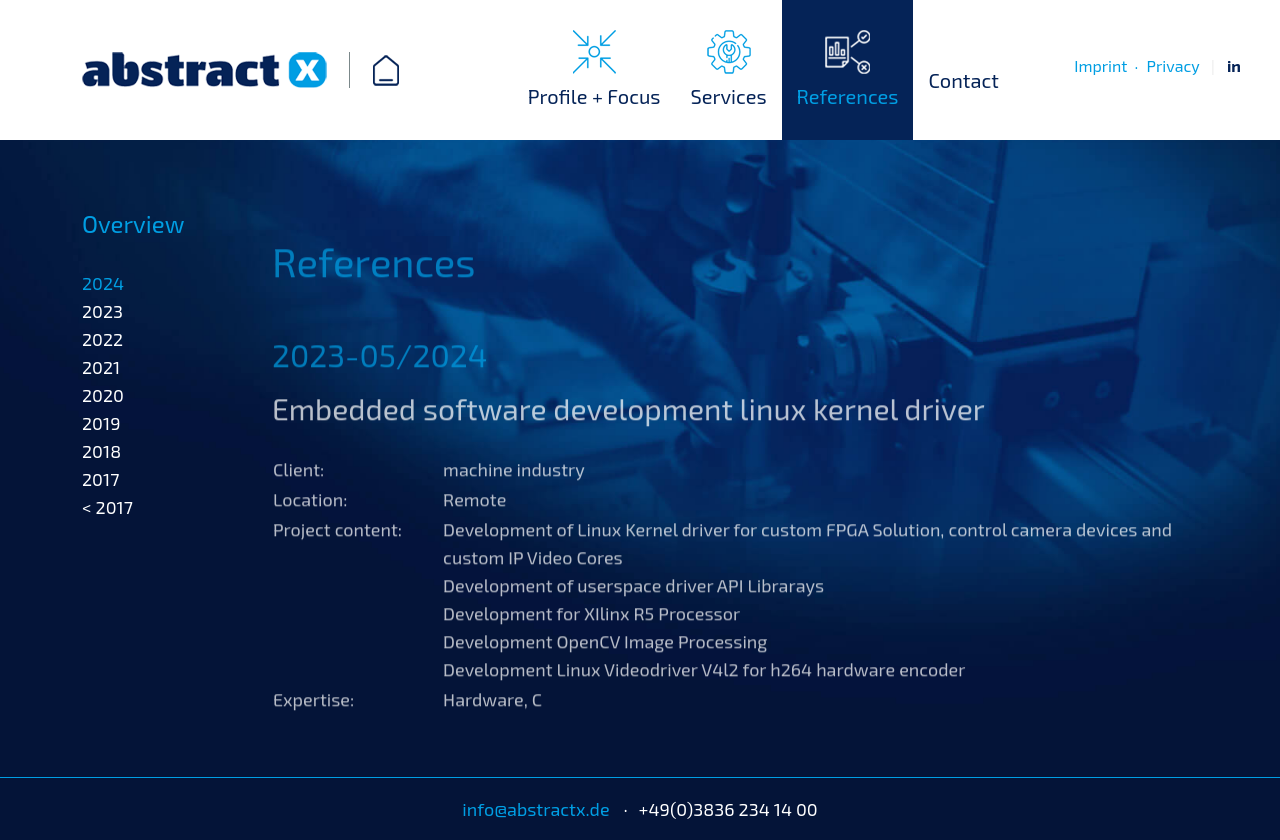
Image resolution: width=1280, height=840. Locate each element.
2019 (101, 478)
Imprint (1100, 65)
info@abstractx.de (535, 809)
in (1234, 65)
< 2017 (107, 562)
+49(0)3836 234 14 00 (728, 809)
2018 (101, 506)
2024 (103, 338)
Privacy (1172, 65)
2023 (102, 366)
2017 (100, 534)
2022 (102, 394)
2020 (103, 450)
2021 (101, 422)
